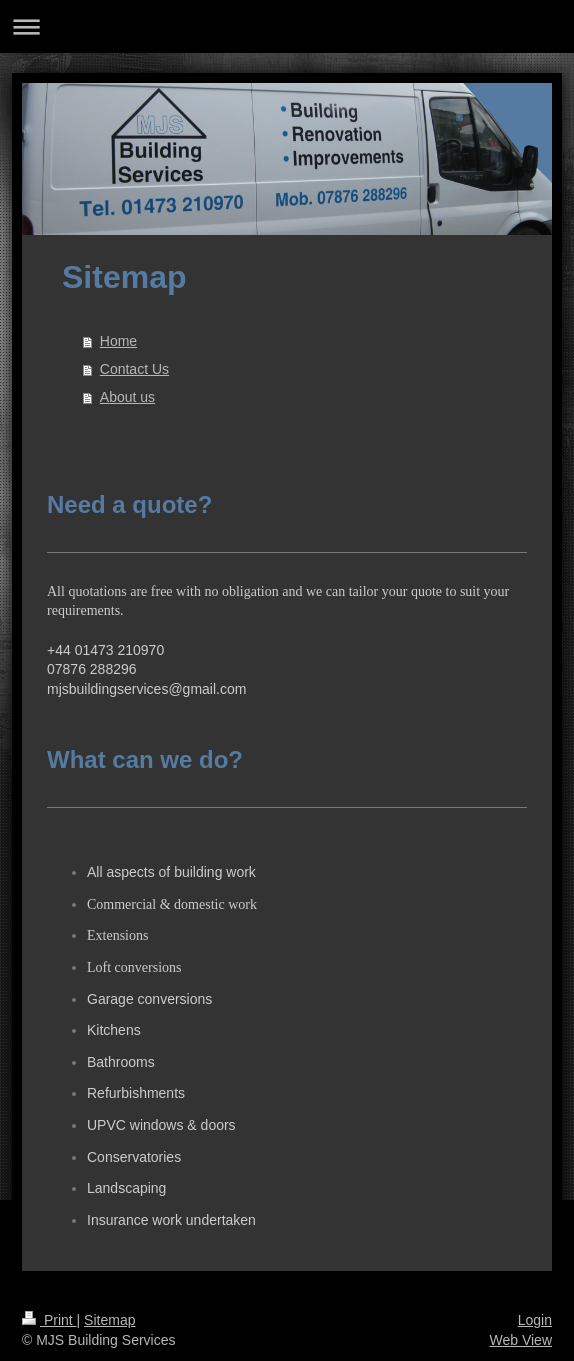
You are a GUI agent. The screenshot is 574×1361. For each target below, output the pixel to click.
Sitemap (109, 1320)
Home (118, 341)
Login (535, 1320)
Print (49, 1320)
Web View (520, 1340)
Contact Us (134, 369)
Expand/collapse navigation (287, 26)
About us (127, 397)
